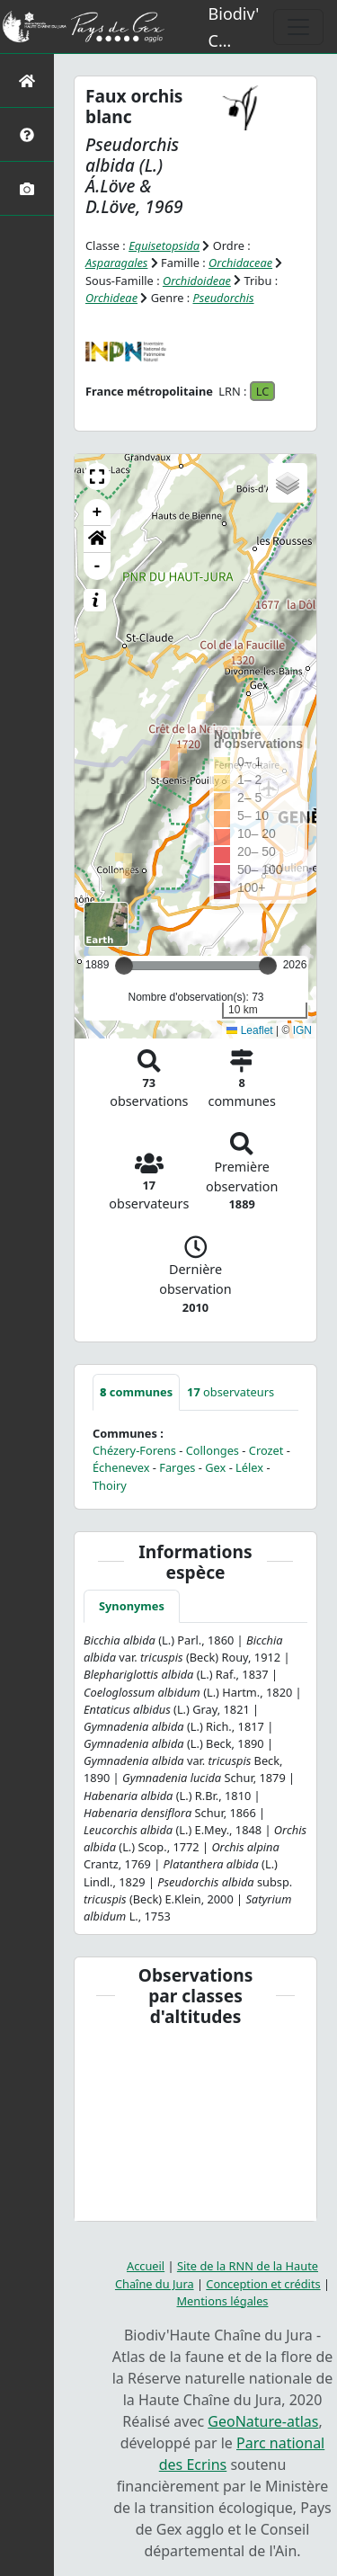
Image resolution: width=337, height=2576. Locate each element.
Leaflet (249, 1030)
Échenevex (121, 1467)
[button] (97, 476)
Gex (215, 1467)
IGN (302, 1030)
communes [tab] (136, 1392)
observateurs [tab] (230, 1392)
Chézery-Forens (134, 1450)
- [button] (97, 566)
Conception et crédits (263, 2284)
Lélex (249, 1467)
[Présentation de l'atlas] (27, 134)
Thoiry (110, 1485)
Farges (177, 1467)
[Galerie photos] (27, 188)
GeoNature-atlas (263, 2421)
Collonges (212, 1450)
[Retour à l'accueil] (27, 80)
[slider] (268, 966)
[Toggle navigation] (298, 27)
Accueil (145, 2266)
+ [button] (97, 512)
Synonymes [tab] (131, 1606)
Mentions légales (223, 2301)
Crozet (266, 1450)
